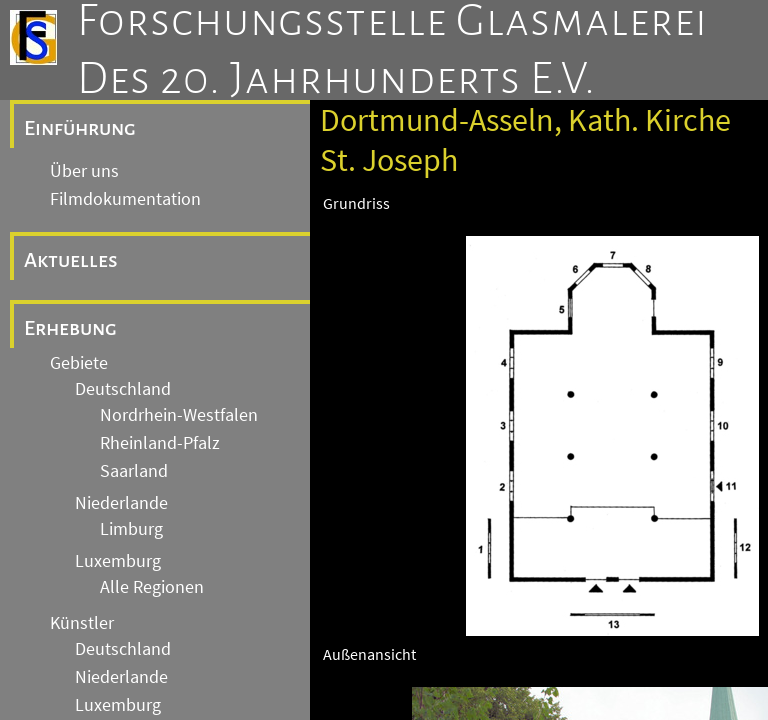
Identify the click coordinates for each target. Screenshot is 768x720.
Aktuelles (71, 260)
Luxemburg (118, 561)
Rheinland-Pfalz (160, 443)
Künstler (82, 623)
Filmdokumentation (125, 199)
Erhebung (70, 328)
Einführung (80, 128)
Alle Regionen (152, 587)
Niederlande (121, 503)
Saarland (134, 471)
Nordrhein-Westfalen (179, 415)
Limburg (131, 529)
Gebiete (79, 363)
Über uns (84, 171)
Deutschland (123, 389)
